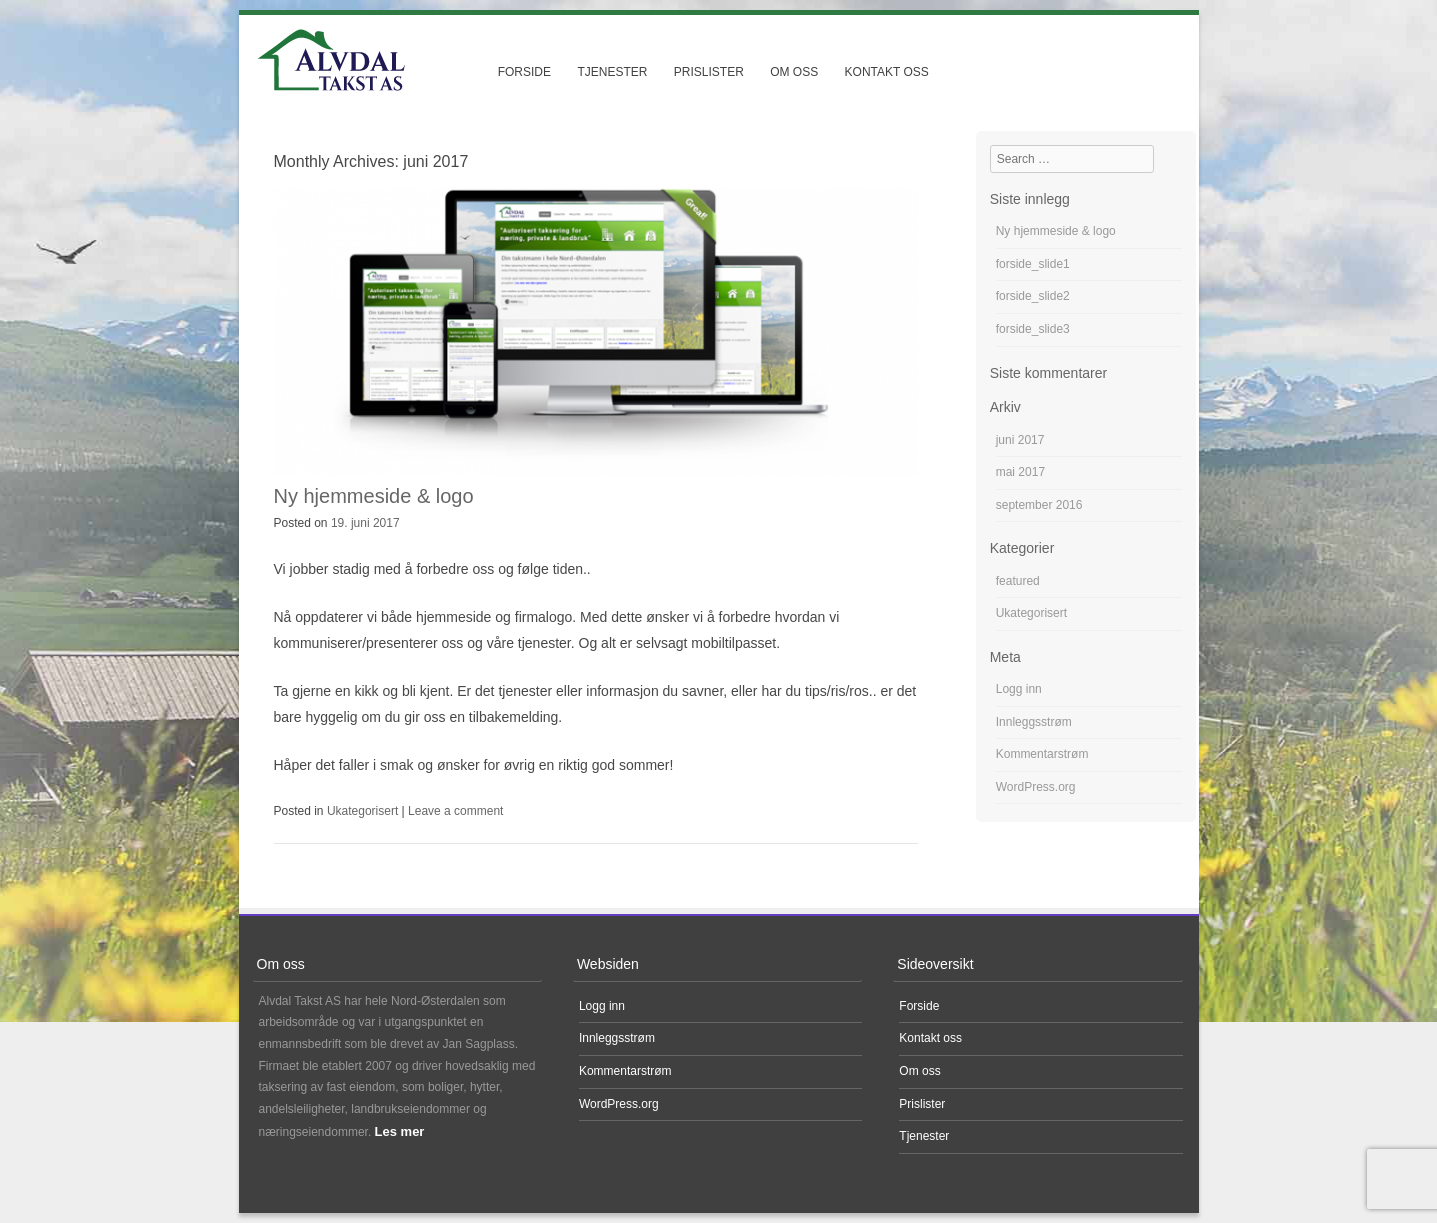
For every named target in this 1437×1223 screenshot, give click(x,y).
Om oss (794, 72)
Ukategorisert (362, 811)
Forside (524, 72)
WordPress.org (1036, 787)
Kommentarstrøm (1042, 754)
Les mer (400, 1131)
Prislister (709, 72)
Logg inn (1019, 689)
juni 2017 (1020, 440)
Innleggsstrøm (1034, 722)
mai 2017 (1020, 472)
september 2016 (1039, 505)
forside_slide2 (1033, 296)
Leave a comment (455, 811)
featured (1018, 581)
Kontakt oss (887, 72)
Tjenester (612, 72)
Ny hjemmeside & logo (374, 496)
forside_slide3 (1033, 329)
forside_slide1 (1033, 264)
